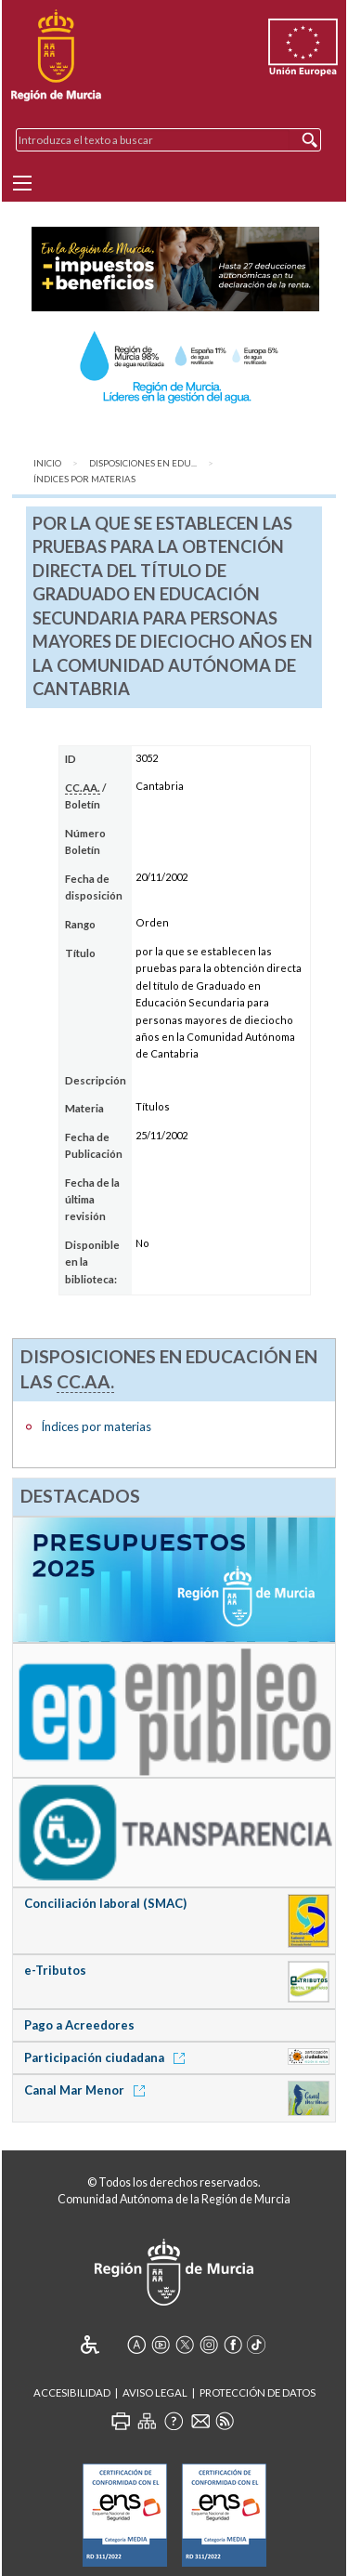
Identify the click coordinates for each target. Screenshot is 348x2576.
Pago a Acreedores (79, 2024)
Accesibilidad (71, 2392)
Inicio (47, 463)
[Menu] (22, 183)
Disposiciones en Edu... (143, 463)
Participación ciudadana (107, 2057)
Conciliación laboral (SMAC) (105, 1903)
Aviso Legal (154, 2392)
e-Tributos (55, 1970)
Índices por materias (84, 479)
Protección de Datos (258, 2392)
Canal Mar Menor (87, 2090)
